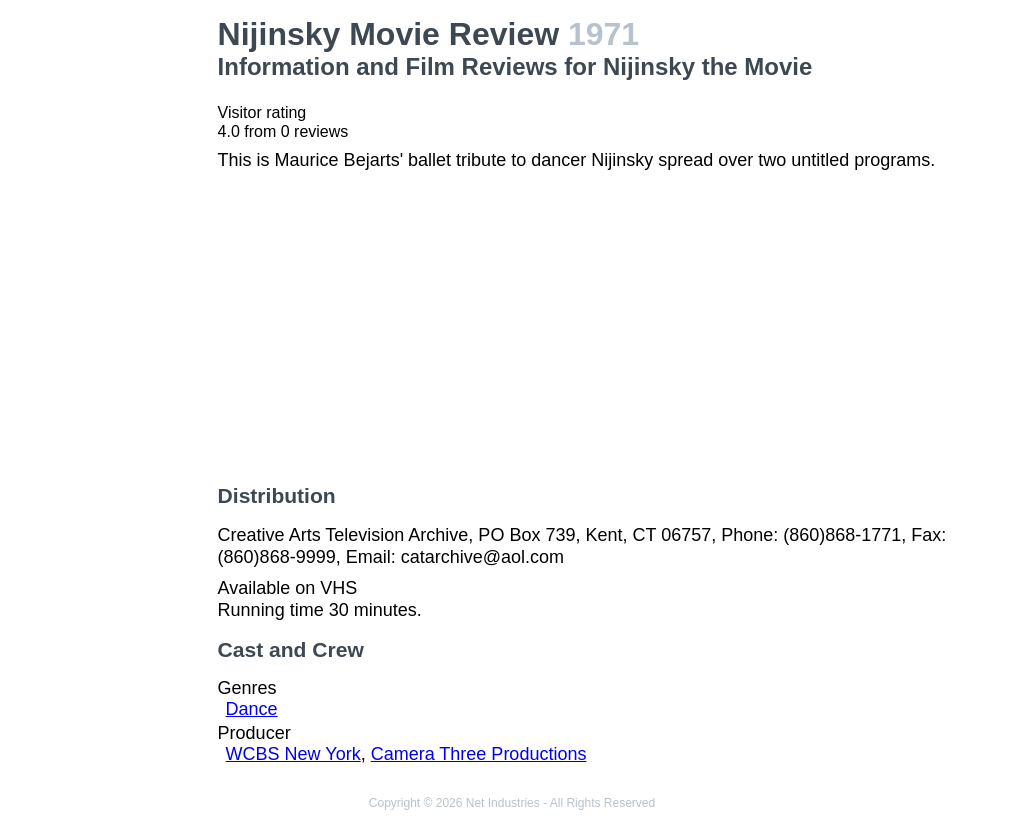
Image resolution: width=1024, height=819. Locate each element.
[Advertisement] (113, 316)
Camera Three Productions (479, 754)
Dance (252, 709)
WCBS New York (293, 754)
